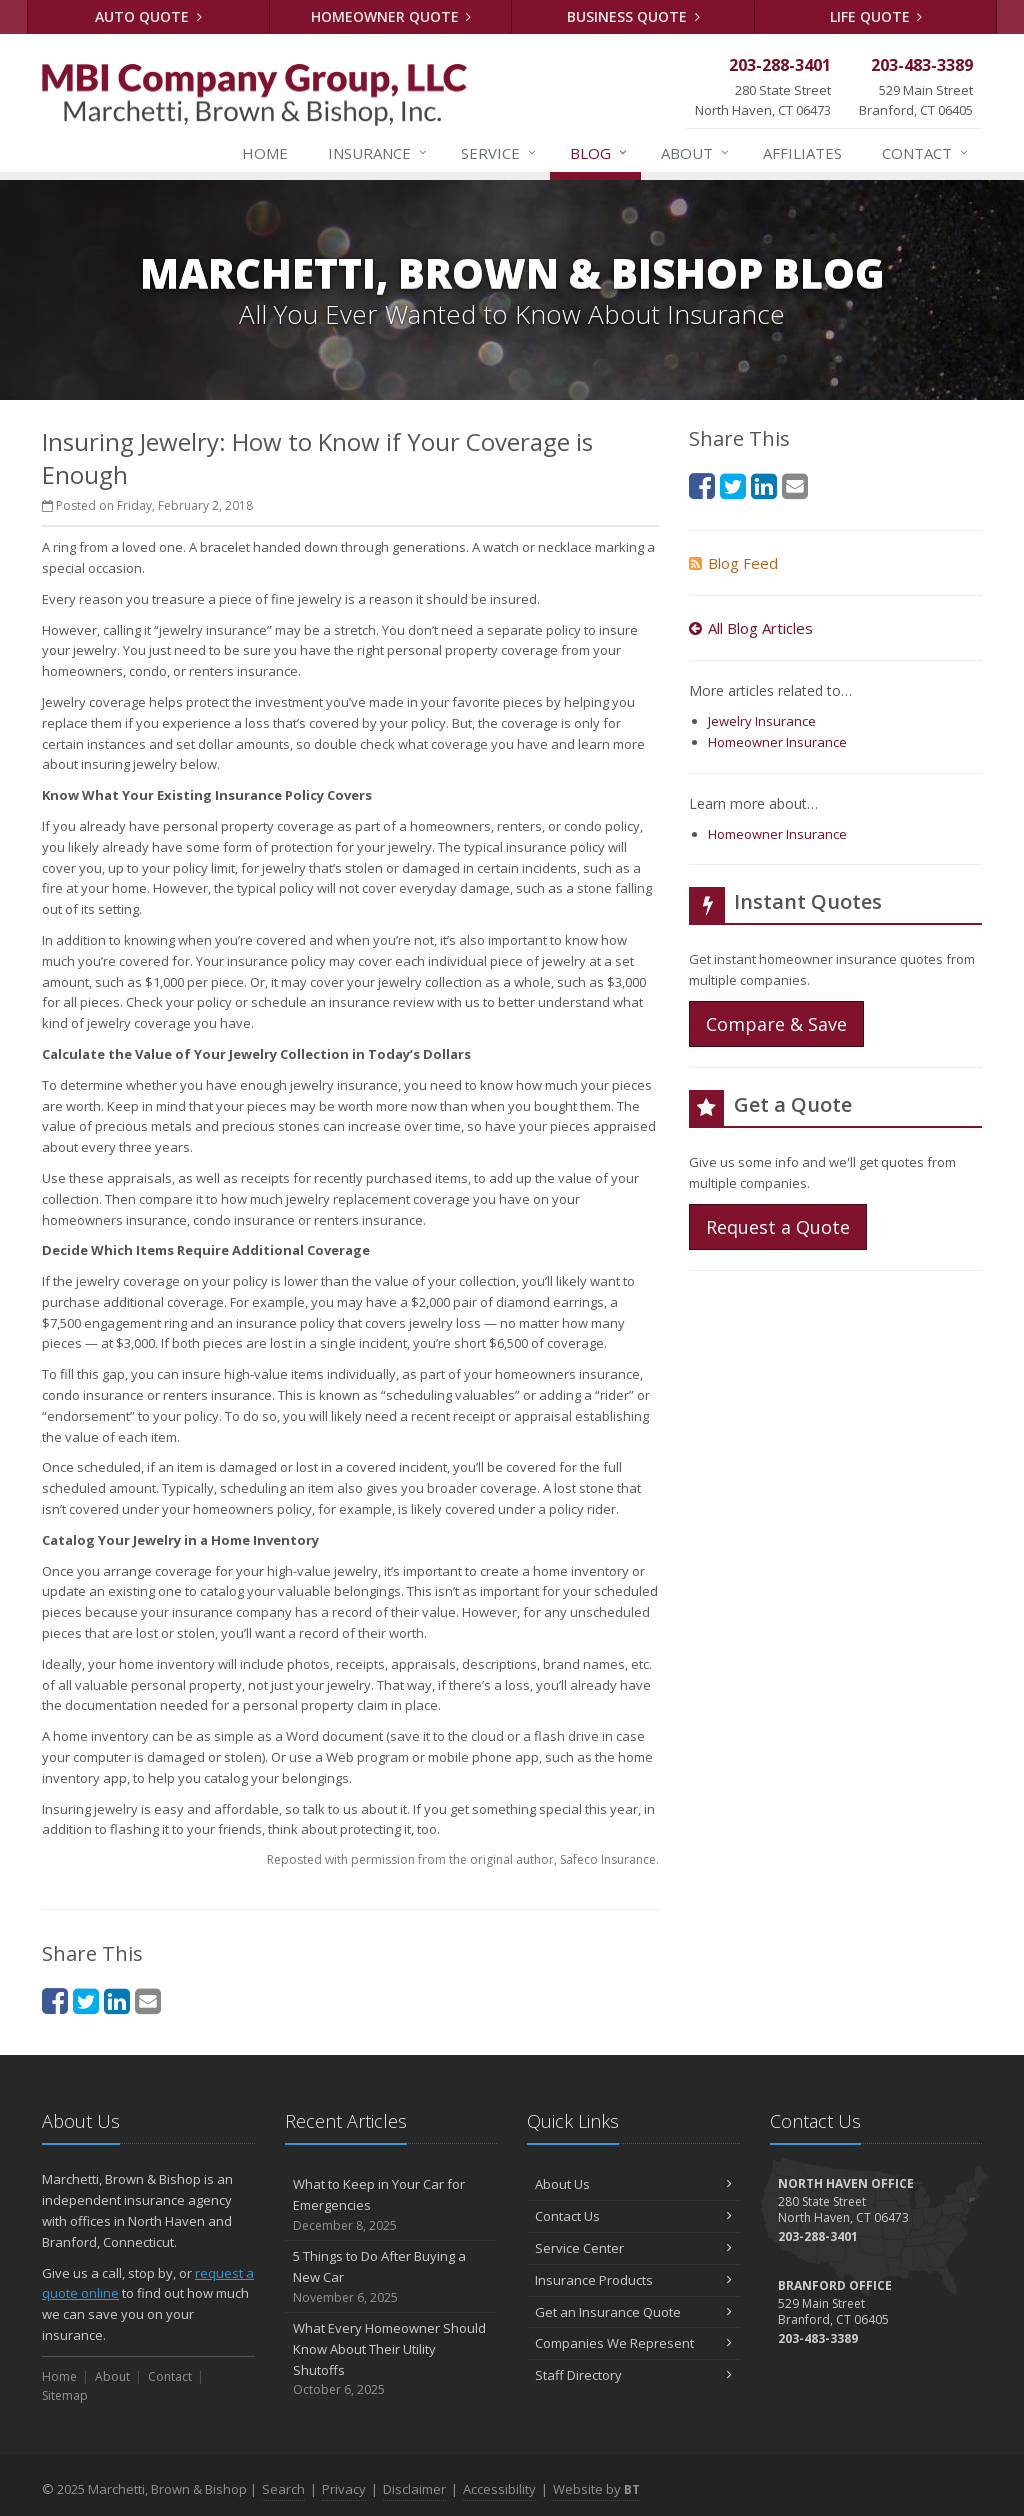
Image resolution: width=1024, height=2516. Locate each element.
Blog (599, 153)
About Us (633, 2184)
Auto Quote (148, 16)
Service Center (633, 2248)
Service (499, 153)
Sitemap (65, 2395)
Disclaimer (414, 2489)
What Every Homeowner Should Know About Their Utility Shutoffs (391, 2359)
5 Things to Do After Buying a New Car (391, 2277)
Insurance (378, 153)
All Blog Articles (751, 628)
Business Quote (633, 16)
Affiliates (802, 153)
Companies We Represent (633, 2343)
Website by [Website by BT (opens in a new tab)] (596, 2489)
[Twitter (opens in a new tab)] (86, 2000)
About (696, 153)
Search (283, 2489)
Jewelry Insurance (762, 721)
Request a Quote (778, 1227)
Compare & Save (776, 1024)
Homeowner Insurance (777, 742)
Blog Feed (733, 563)
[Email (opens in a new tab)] (148, 2000)
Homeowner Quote (391, 16)
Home (265, 153)
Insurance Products (633, 2280)
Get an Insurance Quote (633, 2312)
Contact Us (633, 2216)
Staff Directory (633, 2375)
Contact (926, 153)
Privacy (344, 2489)
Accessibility (499, 2489)
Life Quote (876, 16)
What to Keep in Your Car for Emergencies (391, 2205)
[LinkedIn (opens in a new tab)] (117, 2000)
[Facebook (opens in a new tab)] (55, 2000)
